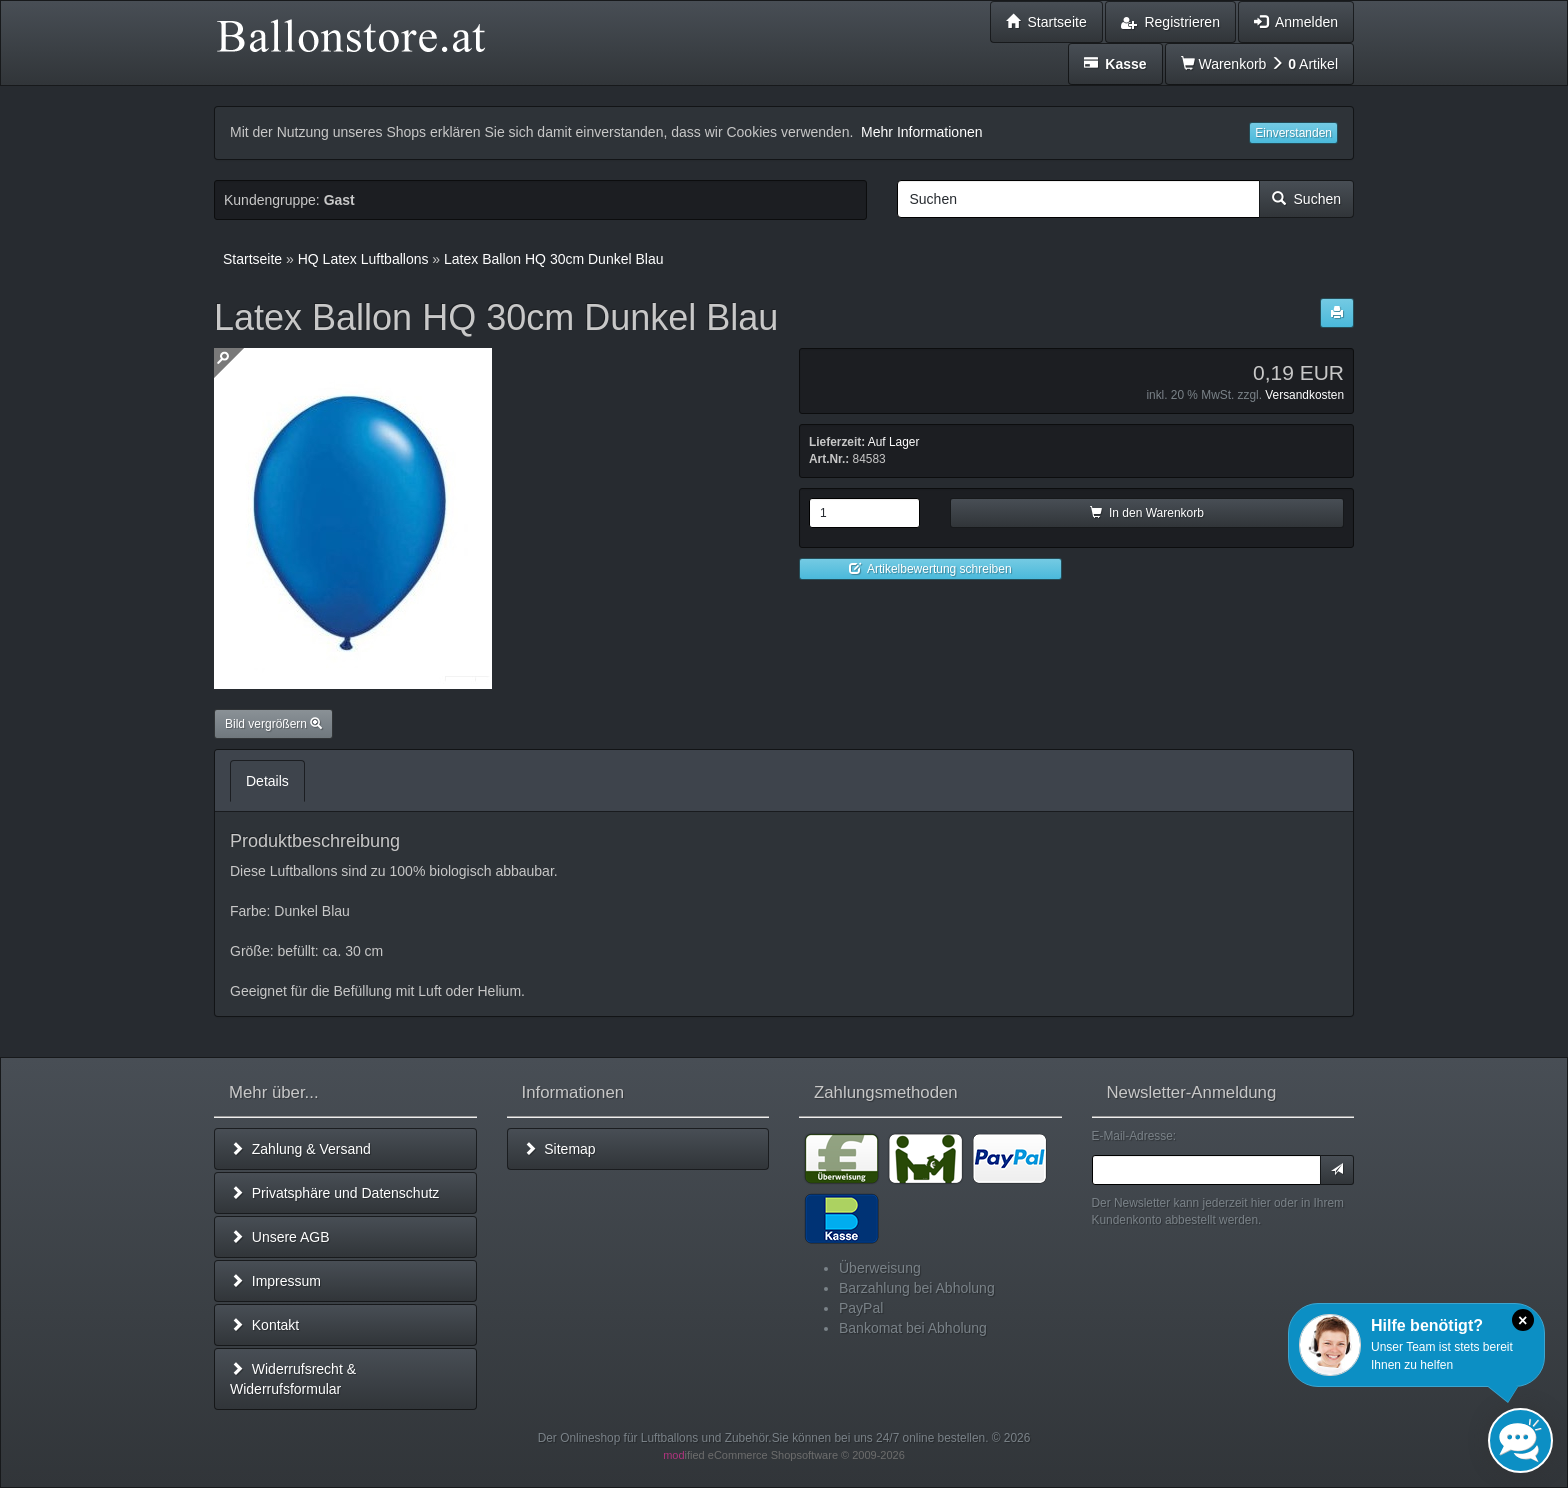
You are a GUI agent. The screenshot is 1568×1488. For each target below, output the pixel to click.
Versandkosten (1304, 395)
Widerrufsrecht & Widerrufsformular (293, 1379)
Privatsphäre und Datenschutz (334, 1193)
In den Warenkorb (1147, 513)
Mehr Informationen (921, 132)
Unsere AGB (280, 1237)
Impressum (275, 1281)
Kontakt (264, 1325)
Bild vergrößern (273, 724)
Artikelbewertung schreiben (930, 569)
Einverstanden (1293, 133)
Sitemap (559, 1149)
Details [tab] (267, 781)
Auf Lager (894, 442)
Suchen (1306, 199)
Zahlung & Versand (300, 1149)
